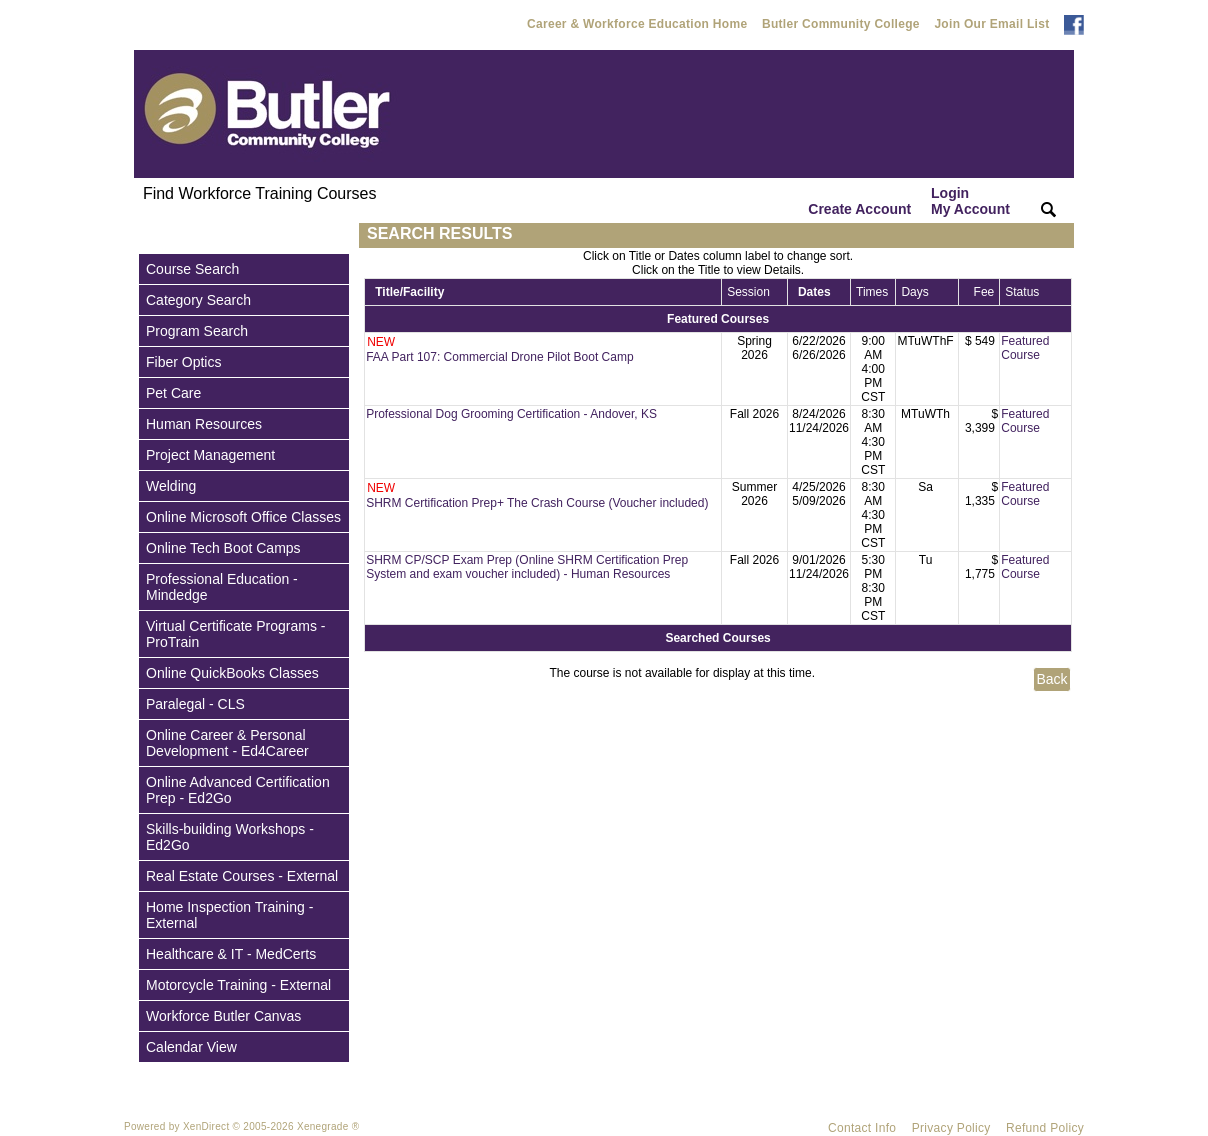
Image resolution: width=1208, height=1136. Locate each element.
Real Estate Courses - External (242, 876)
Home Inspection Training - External (229, 915)
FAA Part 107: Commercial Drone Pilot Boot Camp (499, 357)
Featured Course (1025, 348)
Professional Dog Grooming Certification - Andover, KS (511, 414)
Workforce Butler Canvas (223, 1016)
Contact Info (862, 1128)
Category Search (198, 300)
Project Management (210, 455)
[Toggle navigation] (153, 235)
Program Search (197, 331)
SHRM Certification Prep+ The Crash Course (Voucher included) (537, 503)
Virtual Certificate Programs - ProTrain (235, 634)
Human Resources (204, 424)
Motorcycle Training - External (238, 985)
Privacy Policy (951, 1128)
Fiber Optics (183, 362)
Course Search (192, 269)
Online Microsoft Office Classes (243, 517)
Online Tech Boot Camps (223, 548)
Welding (171, 486)
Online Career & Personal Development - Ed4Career (227, 743)
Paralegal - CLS (195, 704)
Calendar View (191, 1047)
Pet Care (173, 393)
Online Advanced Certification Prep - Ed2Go (238, 790)
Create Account (859, 209)
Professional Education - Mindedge (222, 587)
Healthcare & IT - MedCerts (231, 954)
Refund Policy (1045, 1128)
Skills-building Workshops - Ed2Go (230, 837)
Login (970, 201)
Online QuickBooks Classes (232, 673)
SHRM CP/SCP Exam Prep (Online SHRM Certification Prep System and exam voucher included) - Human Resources (527, 567)
